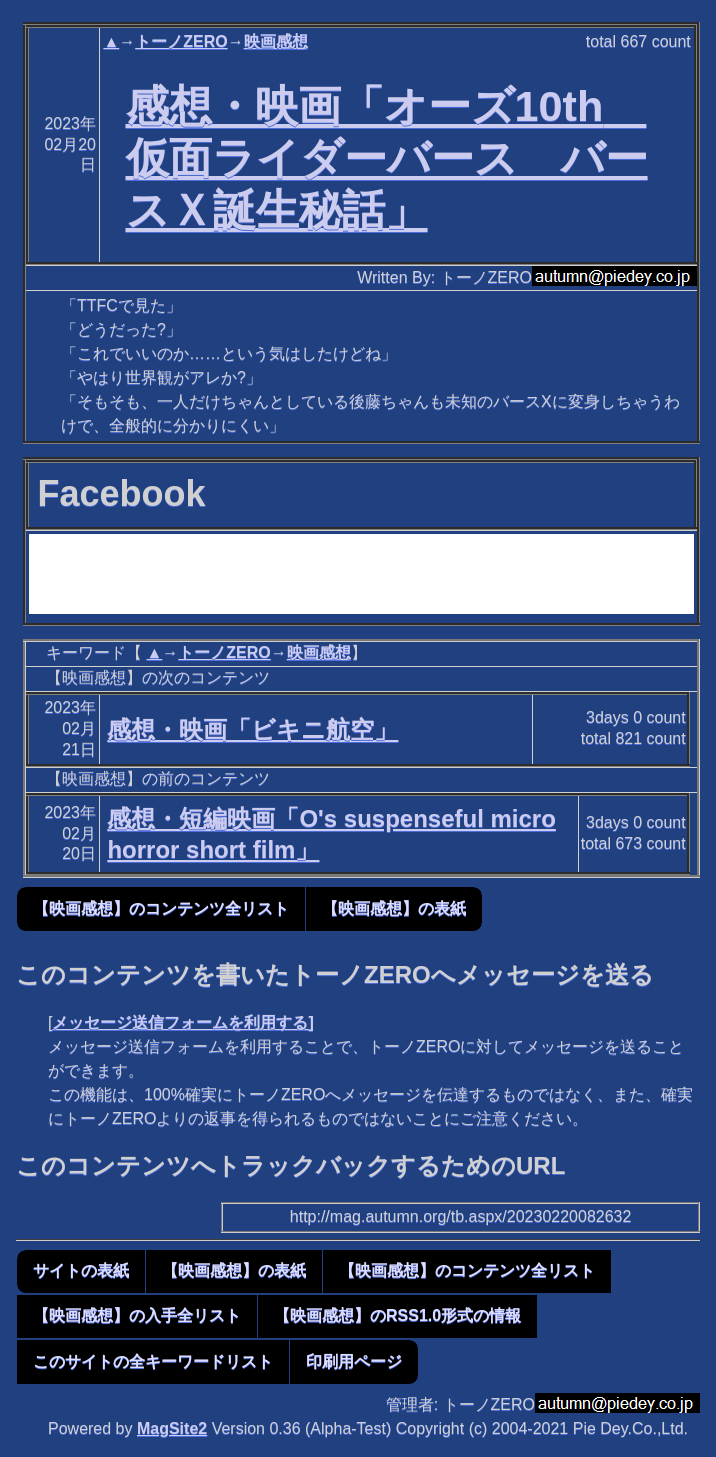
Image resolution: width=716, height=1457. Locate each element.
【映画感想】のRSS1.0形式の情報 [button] (397, 1315)
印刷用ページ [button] (354, 1361)
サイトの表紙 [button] (81, 1270)
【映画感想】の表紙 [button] (394, 908)
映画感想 (276, 41)
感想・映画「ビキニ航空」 (252, 729)
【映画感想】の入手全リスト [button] (137, 1315)
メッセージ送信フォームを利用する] (182, 1022)
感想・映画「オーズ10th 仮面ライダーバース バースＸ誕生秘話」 (387, 158)
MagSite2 (172, 1428)
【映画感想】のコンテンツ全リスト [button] (161, 908)
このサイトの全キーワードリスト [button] (153, 1361)
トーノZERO (181, 41)
